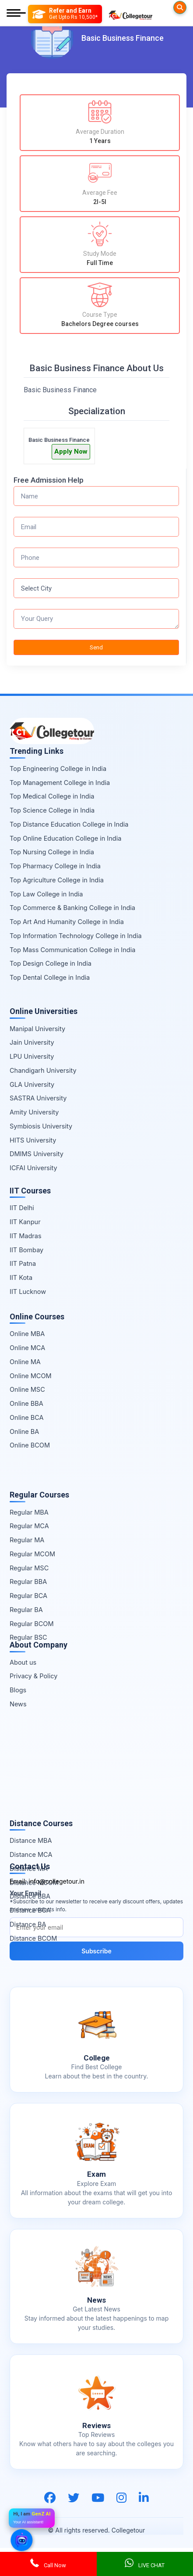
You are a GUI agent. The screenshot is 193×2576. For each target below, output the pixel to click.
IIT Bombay (26, 1250)
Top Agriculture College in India (57, 880)
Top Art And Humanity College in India (67, 921)
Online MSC (27, 1389)
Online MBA (27, 1333)
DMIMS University (36, 1153)
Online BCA (27, 1417)
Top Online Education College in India (65, 838)
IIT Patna (23, 1263)
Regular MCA (29, 1526)
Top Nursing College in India (52, 852)
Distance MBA (31, 1840)
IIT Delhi (22, 1207)
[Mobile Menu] (16, 13)
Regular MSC (29, 1568)
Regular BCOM (32, 1623)
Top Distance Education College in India (69, 824)
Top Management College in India (60, 782)
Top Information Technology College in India (76, 935)
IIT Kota (21, 1277)
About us (23, 1662)
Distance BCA (30, 1910)
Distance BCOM (33, 1938)
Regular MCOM (32, 1554)
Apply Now (71, 451)
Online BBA (26, 1403)
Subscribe (96, 1951)
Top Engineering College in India (58, 768)
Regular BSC (28, 1637)
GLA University (32, 1084)
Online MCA (27, 1347)
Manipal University (37, 1028)
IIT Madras (26, 1236)
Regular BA (26, 1609)
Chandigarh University (43, 1070)
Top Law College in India (46, 894)
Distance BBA (30, 1896)
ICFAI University (33, 1168)
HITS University (33, 1140)
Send (96, 647)
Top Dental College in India (50, 977)
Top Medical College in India (52, 796)
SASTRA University (38, 1098)
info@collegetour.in (56, 1881)
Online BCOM (30, 1445)
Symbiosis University (41, 1126)
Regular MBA (29, 1512)
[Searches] (179, 7)
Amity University (34, 1112)
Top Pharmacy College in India (55, 866)
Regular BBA (28, 1581)
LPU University (32, 1056)
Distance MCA (31, 1854)
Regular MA (27, 1540)
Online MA (25, 1361)
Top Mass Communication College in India (72, 949)
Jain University (32, 1042)
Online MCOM (31, 1375)
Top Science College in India (52, 810)
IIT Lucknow (28, 1291)
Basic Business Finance (59, 440)
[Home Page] (130, 14)
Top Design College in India (50, 963)
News (18, 1704)
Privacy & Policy (33, 1676)
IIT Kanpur (25, 1221)
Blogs (18, 1690)
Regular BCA (28, 1595)
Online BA (24, 1431)
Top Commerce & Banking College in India (72, 907)
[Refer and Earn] (65, 14)
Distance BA (28, 1924)
